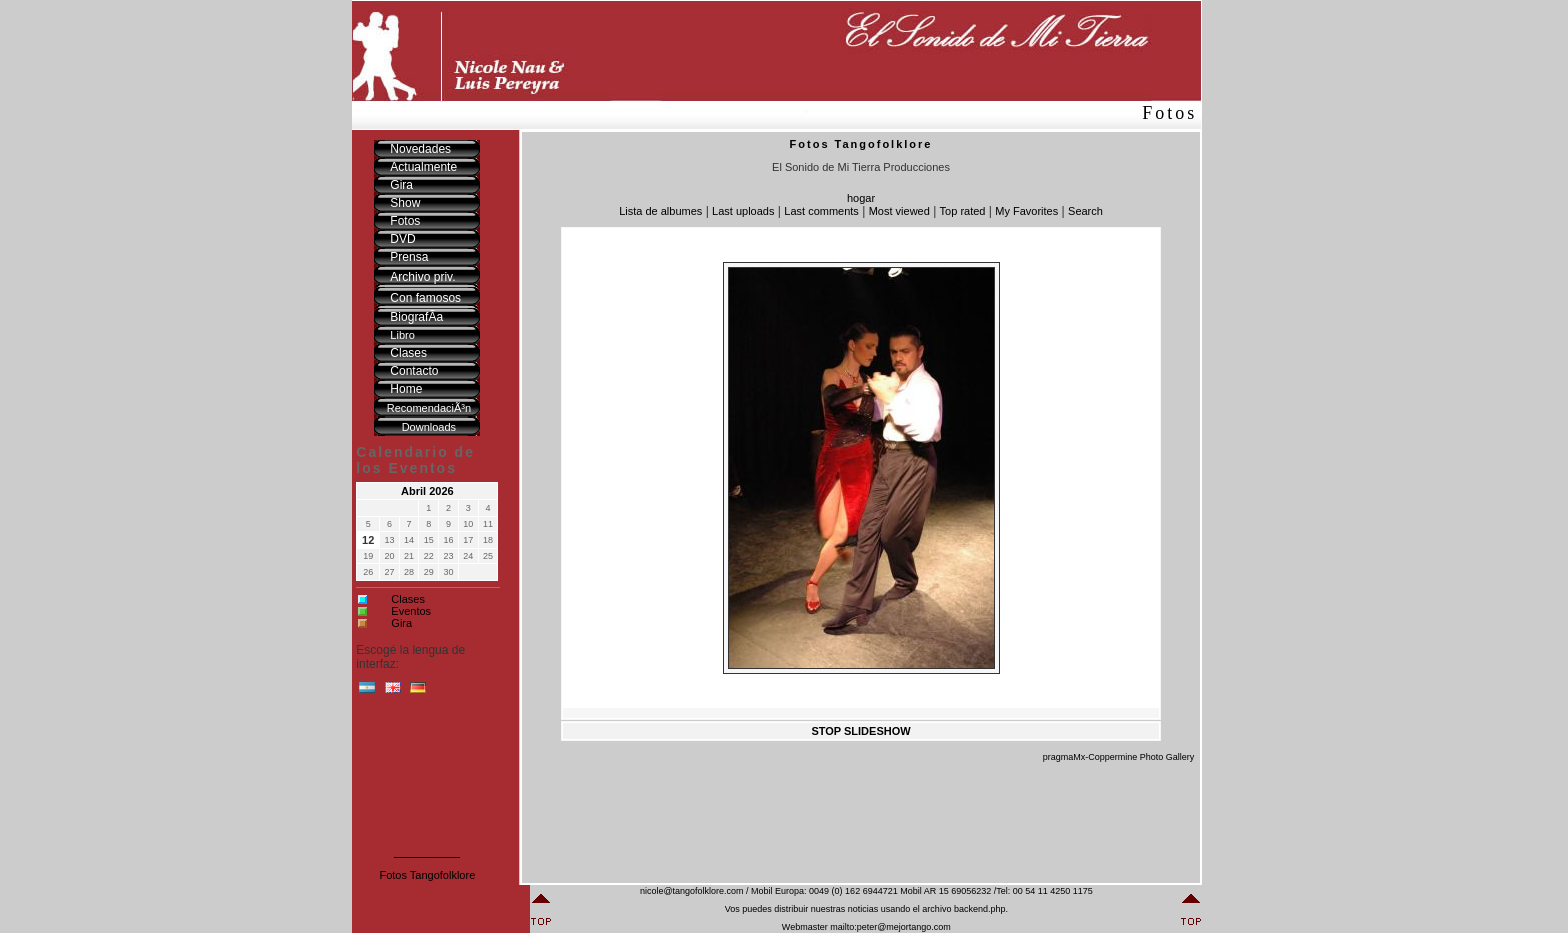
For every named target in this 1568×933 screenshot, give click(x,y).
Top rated (963, 211)
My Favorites (1026, 211)
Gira (401, 623)
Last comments (821, 211)
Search (1085, 211)
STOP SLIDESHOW (860, 731)
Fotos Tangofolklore (427, 875)
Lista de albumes (660, 211)
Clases (408, 599)
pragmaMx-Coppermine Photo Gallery (1119, 757)
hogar (861, 198)
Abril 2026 (427, 491)
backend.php (980, 909)
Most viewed (899, 211)
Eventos (411, 611)
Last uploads (743, 211)
